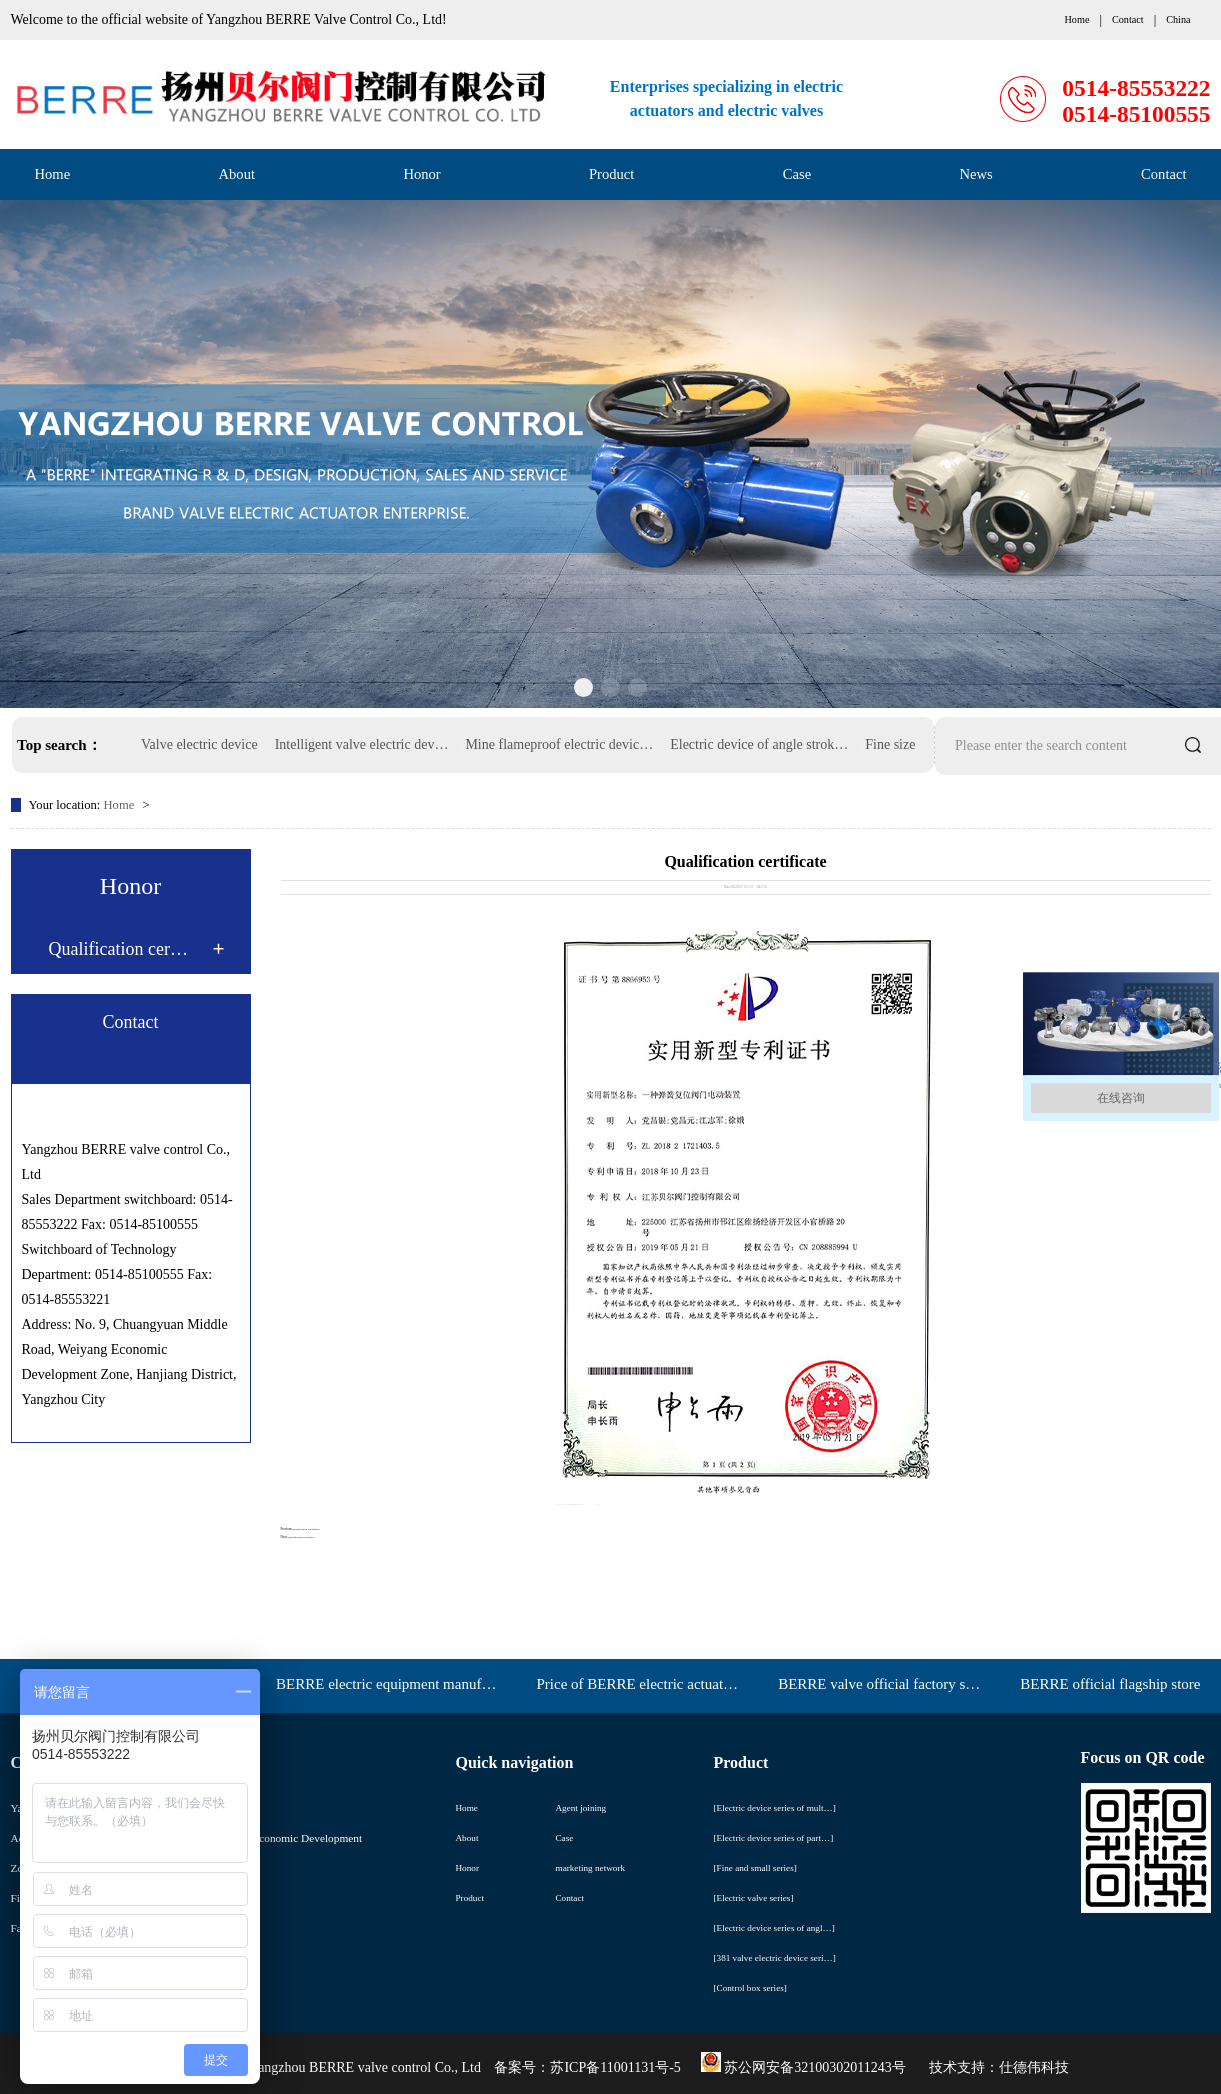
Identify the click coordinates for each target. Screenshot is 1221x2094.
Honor (421, 174)
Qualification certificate (305, 1529)
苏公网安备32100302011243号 (803, 2067)
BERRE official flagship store (1110, 1684)
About (237, 174)
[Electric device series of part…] (774, 1838)
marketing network (591, 1868)
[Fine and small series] (755, 1868)
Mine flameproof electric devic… (559, 744)
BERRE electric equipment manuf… (386, 1684)
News (976, 174)
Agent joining (581, 1808)
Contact (1163, 174)
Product (611, 174)
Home (53, 174)
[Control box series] (750, 1988)
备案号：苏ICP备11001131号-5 (587, 2067)
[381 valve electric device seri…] (775, 1958)
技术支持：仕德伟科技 (999, 2067)
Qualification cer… (118, 949)
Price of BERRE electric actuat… (637, 1684)
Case (797, 174)
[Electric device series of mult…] (775, 1808)
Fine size (890, 744)
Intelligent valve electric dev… (362, 744)
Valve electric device (199, 744)
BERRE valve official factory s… (879, 1684)
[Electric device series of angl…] (774, 1928)
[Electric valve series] (754, 1898)
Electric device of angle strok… (759, 744)
